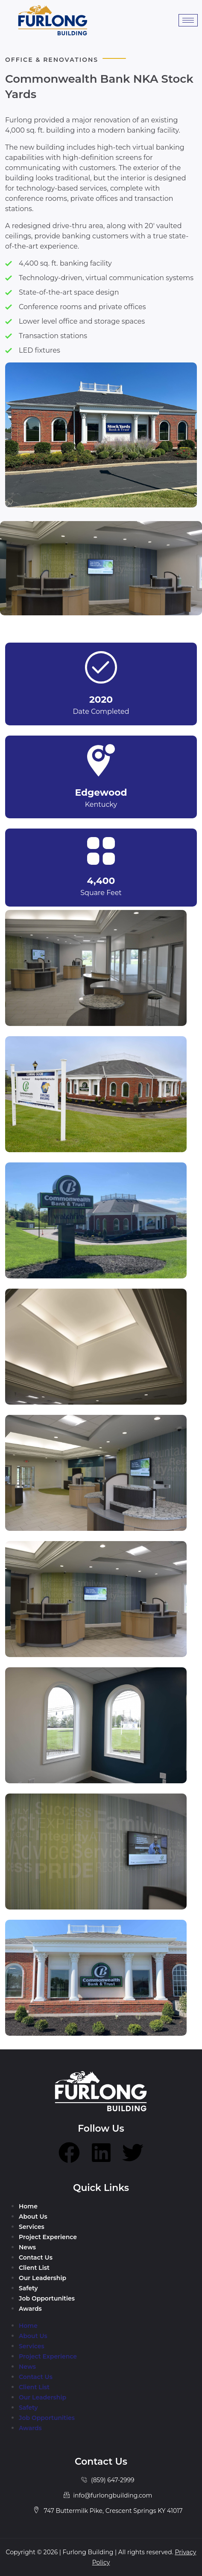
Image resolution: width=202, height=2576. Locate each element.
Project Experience (48, 2237)
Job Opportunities (47, 2298)
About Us (33, 2216)
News (27, 2247)
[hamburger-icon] (188, 20)
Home (28, 2206)
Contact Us (36, 2257)
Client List (34, 2268)
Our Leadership (42, 2278)
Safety (28, 2288)
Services (31, 2227)
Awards (30, 2308)
